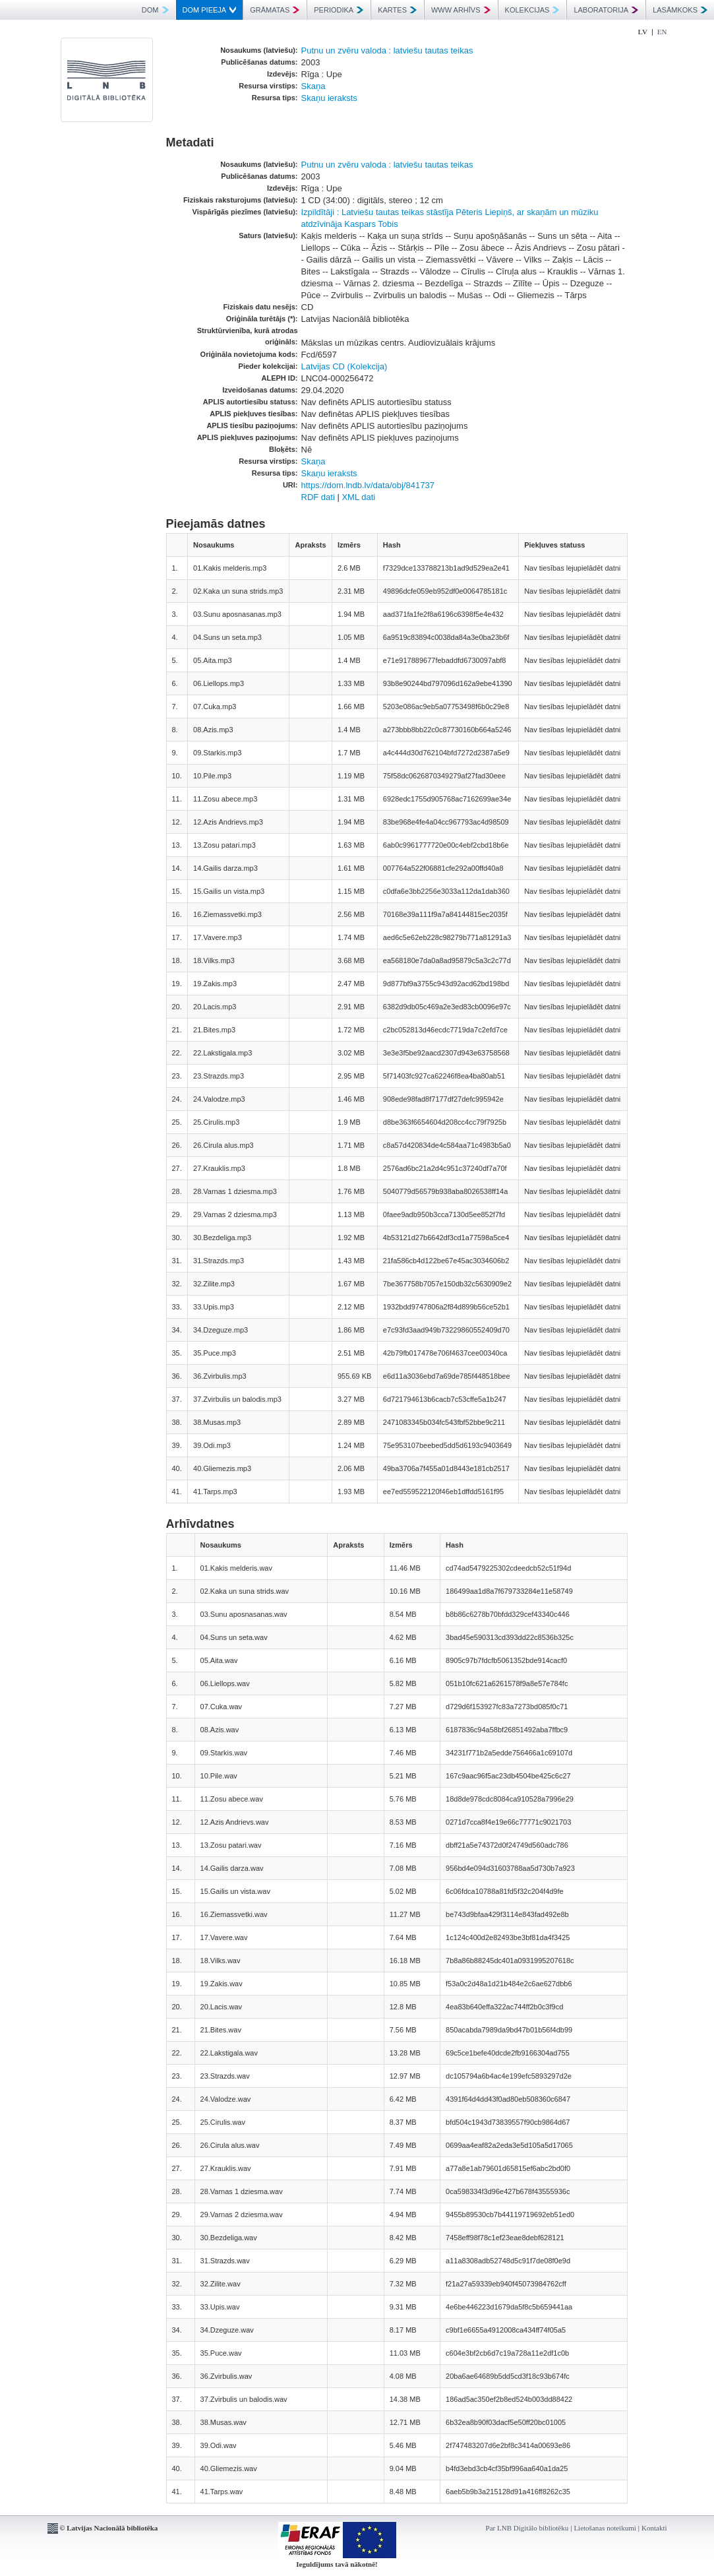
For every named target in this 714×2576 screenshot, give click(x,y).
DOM (155, 10)
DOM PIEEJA (210, 10)
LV (642, 32)
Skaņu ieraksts (329, 98)
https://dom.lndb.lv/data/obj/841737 (367, 485)
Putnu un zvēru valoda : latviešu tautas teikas (387, 50)
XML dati (358, 497)
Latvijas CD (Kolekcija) (344, 366)
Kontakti (654, 2528)
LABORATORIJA (606, 10)
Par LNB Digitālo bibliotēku (527, 2528)
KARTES (397, 10)
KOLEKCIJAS (532, 10)
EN (662, 32)
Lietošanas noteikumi (605, 2528)
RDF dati (318, 497)
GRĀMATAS (274, 10)
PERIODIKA (338, 10)
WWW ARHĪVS (461, 10)
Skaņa (313, 86)
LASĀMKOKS (680, 10)
